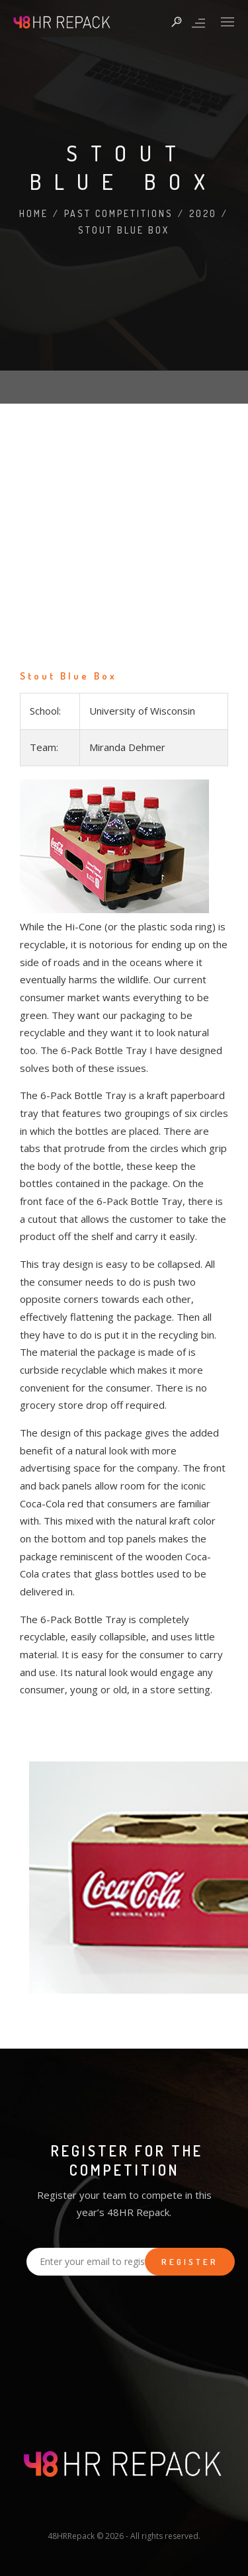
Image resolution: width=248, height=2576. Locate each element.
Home (33, 213)
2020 (203, 213)
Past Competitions (118, 213)
